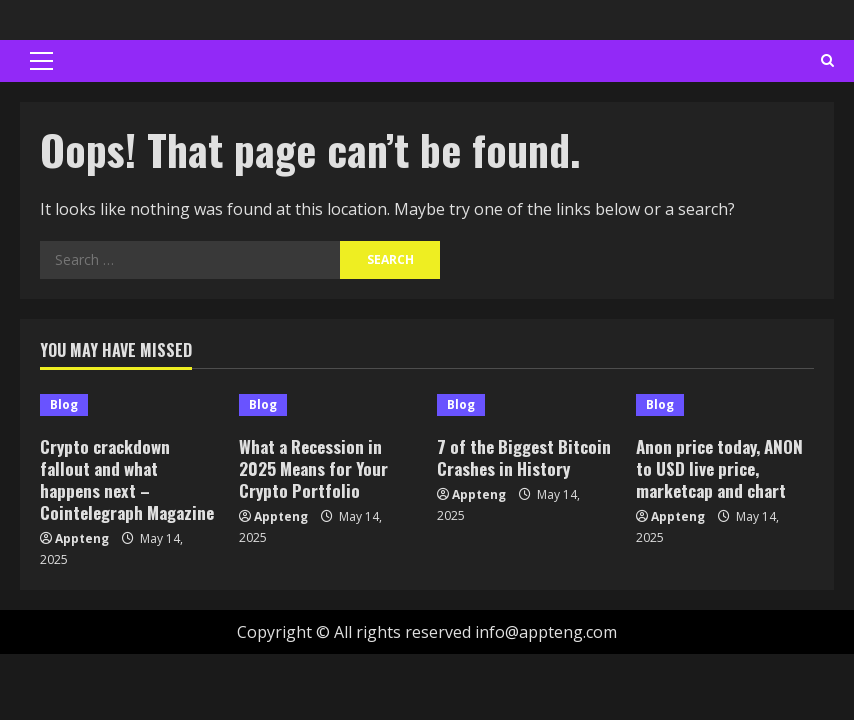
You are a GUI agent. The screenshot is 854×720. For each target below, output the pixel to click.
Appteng (82, 538)
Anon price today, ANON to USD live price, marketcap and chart (719, 468)
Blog (64, 404)
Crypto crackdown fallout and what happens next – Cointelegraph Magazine (127, 479)
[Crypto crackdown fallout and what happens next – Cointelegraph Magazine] (129, 405)
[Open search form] (827, 61)
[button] (41, 61)
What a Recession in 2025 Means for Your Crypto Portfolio (313, 468)
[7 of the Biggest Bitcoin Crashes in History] (526, 405)
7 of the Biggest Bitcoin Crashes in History (524, 457)
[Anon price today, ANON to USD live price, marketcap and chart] (725, 405)
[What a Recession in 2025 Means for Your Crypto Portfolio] (328, 405)
